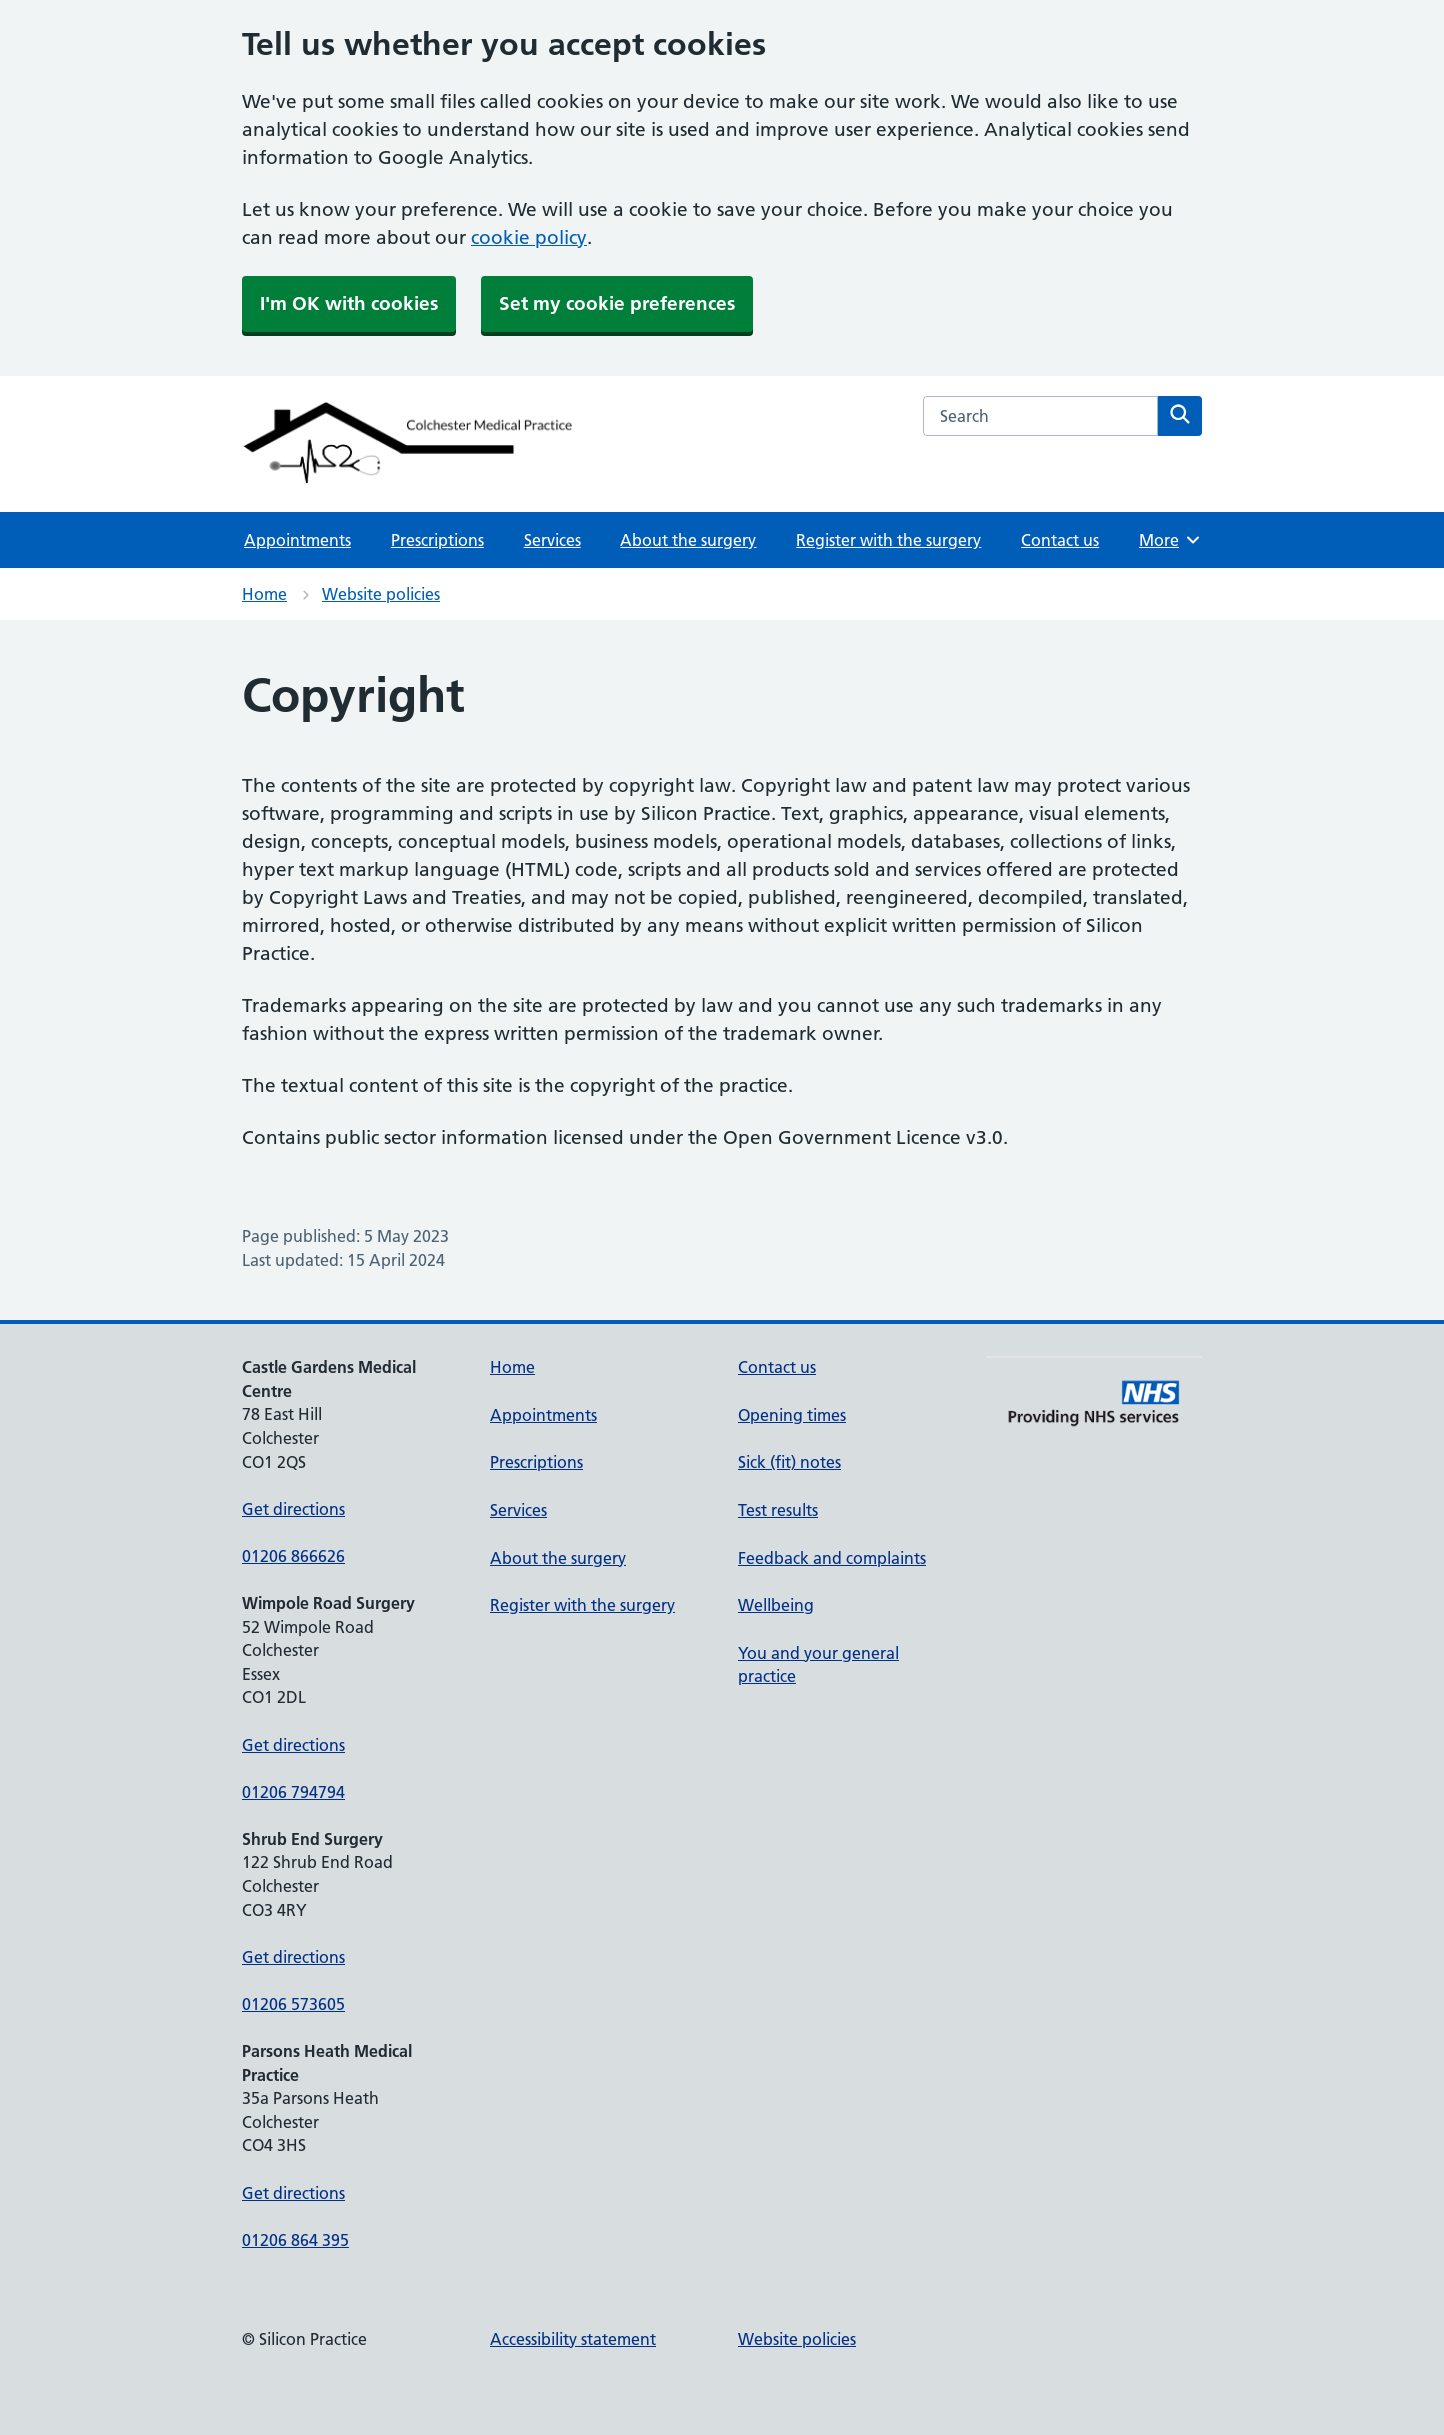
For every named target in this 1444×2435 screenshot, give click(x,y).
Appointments (297, 540)
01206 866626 (293, 1556)
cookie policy (529, 237)
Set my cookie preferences (617, 303)
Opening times (792, 1415)
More (1170, 540)
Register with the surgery (888, 540)
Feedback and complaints (832, 1558)
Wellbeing (776, 1605)
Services (552, 540)
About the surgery (688, 540)
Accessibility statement (573, 2339)
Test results (778, 1510)
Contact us (1060, 540)
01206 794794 (293, 1792)
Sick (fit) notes (789, 1462)
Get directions (293, 1509)
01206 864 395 (295, 2240)
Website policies (381, 594)
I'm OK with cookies (349, 303)
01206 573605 (293, 2004)
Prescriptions (437, 540)
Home (264, 594)
